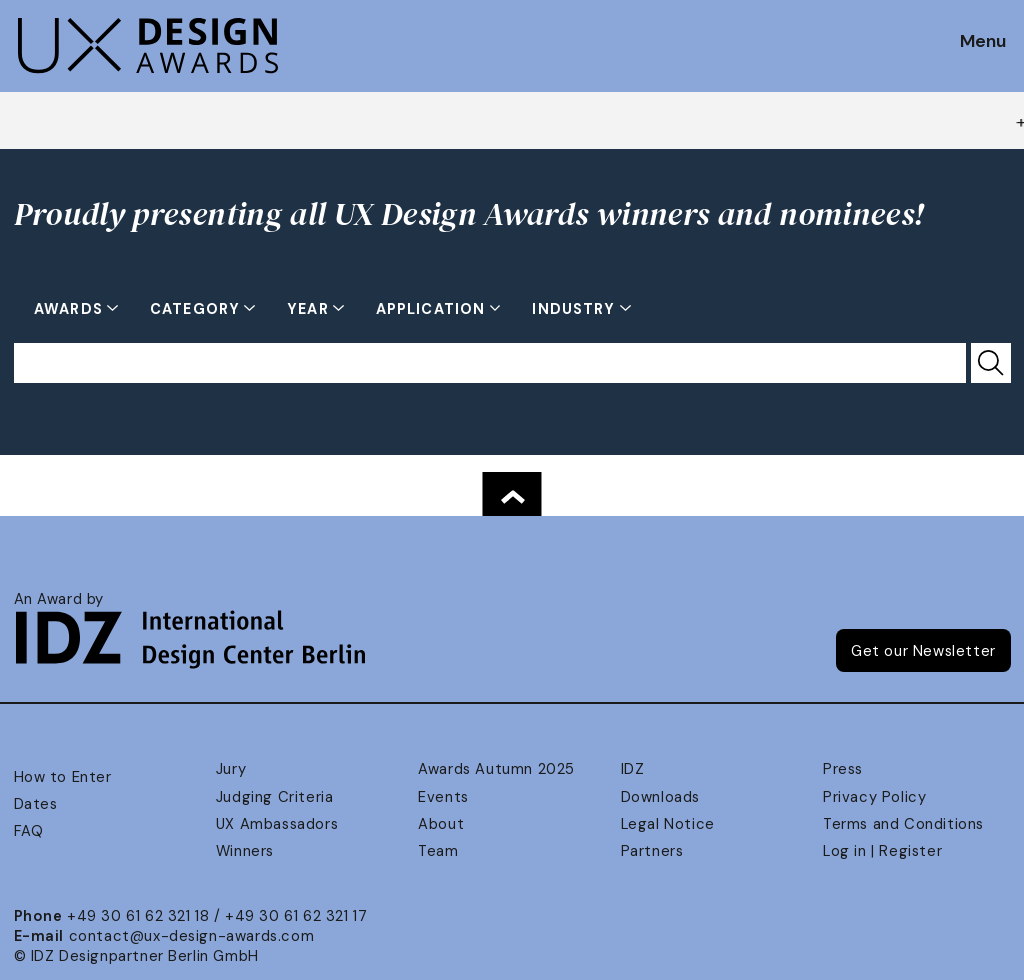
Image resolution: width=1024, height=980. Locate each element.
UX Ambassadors (277, 824)
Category (197, 309)
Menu (983, 42)
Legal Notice (668, 824)
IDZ (633, 769)
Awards (70, 309)
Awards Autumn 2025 (496, 769)
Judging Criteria (274, 797)
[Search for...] (490, 363)
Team (438, 851)
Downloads (660, 797)
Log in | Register (882, 851)
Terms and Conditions (903, 824)
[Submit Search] (991, 363)
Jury (231, 769)
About (441, 824)
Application (433, 309)
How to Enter (63, 777)
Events (443, 797)
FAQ (29, 831)
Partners (652, 851)
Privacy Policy (874, 797)
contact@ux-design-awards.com (192, 936)
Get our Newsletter (923, 651)
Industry (575, 309)
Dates (36, 804)
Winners (245, 851)
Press (843, 769)
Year (310, 309)
